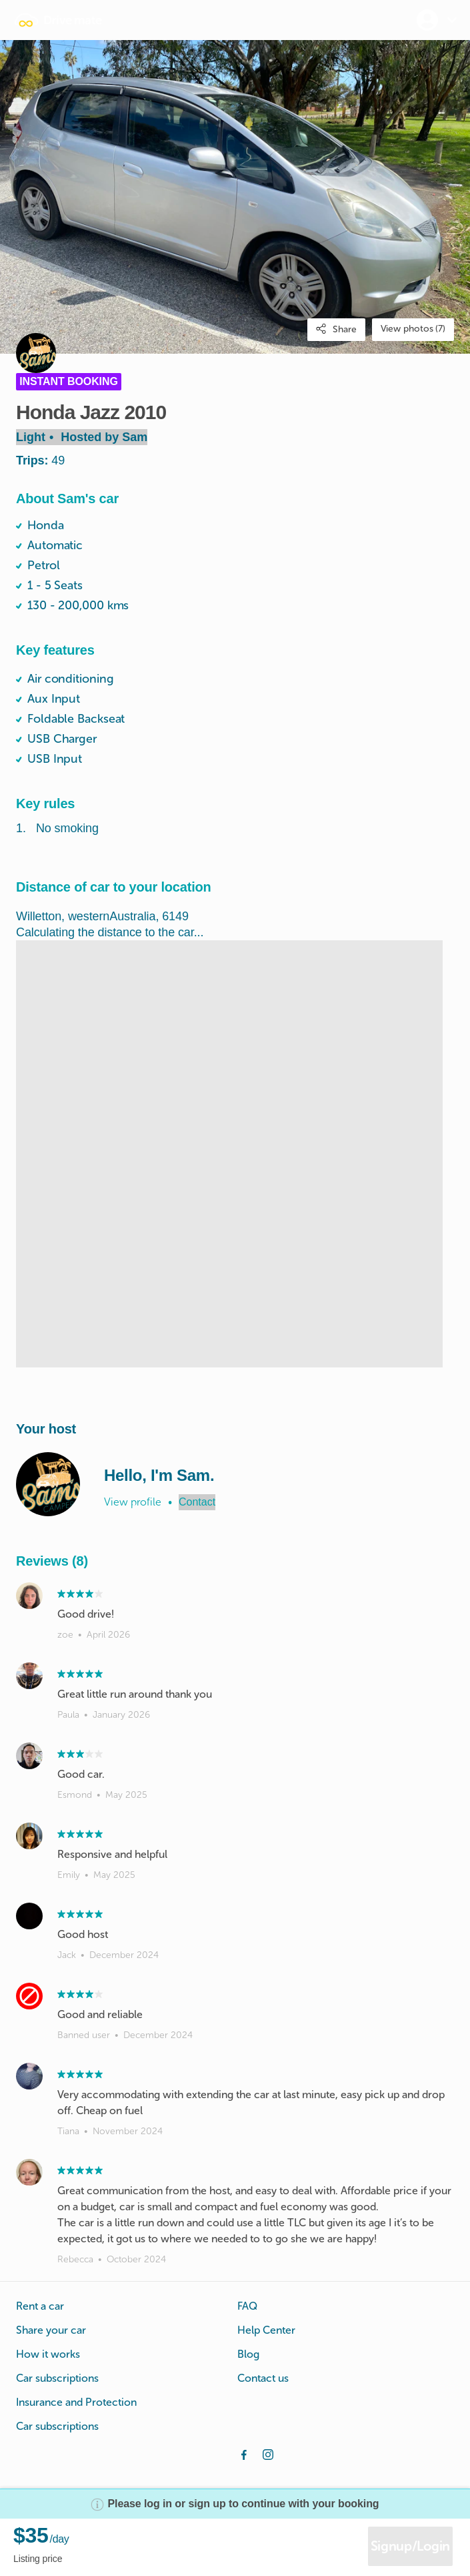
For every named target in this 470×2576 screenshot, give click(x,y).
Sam (134, 437)
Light (81, 437)
